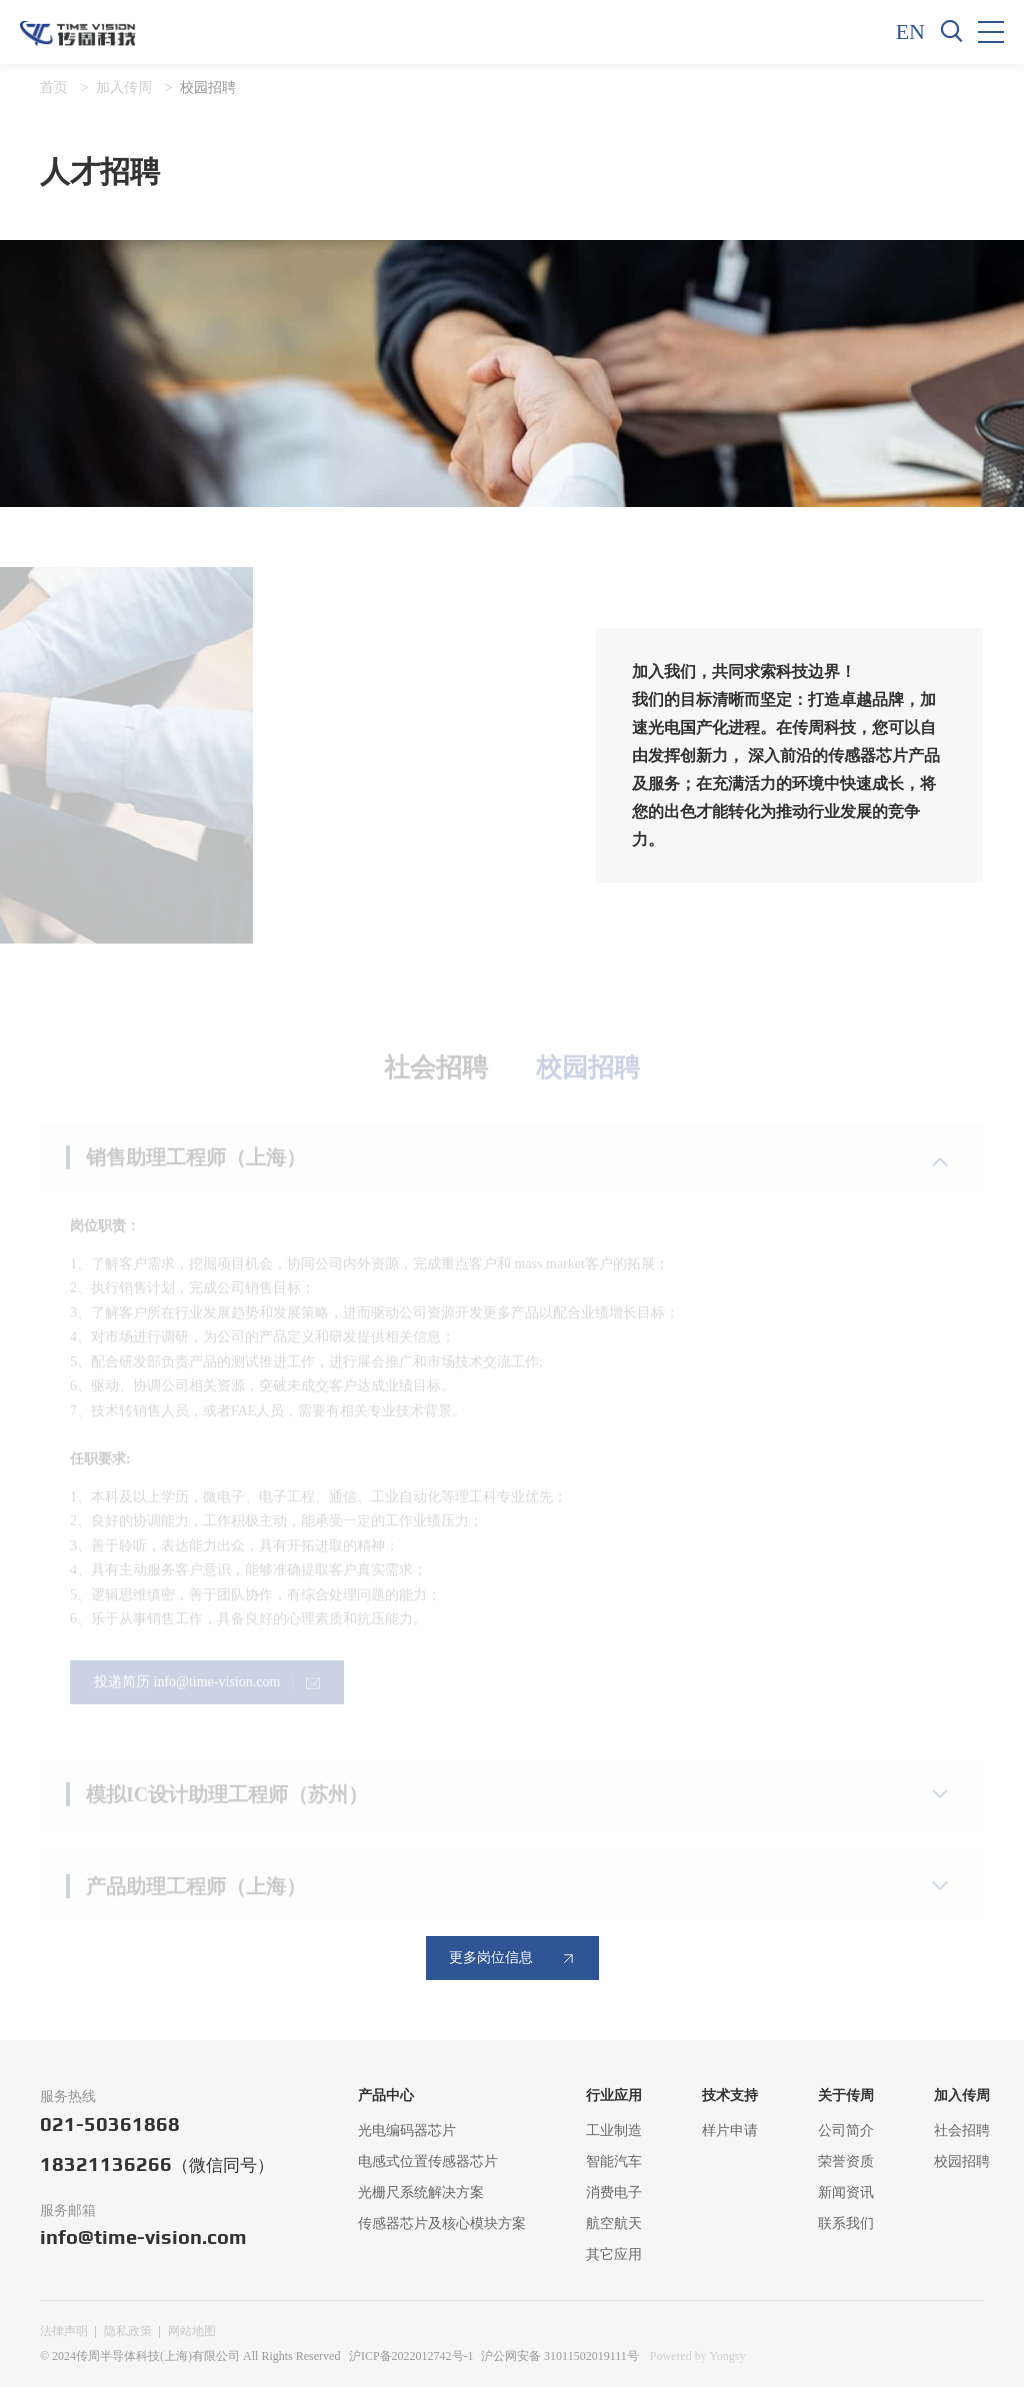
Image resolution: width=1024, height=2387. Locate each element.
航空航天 (614, 2223)
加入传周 (124, 87)
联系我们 (846, 2223)
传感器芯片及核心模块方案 (442, 2223)
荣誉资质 (846, 2161)
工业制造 (614, 2130)
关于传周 (846, 2095)
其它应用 (614, 2254)
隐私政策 (128, 2331)
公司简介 (846, 2130)
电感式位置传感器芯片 (428, 2161)
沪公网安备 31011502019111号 (560, 2356)
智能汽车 (614, 2161)
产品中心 (386, 2095)
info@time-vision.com (143, 2237)
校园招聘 (208, 87)
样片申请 (730, 2130)
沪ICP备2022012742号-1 (411, 2356)
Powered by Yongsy (698, 2356)
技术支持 (730, 2095)
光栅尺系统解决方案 (421, 2192)
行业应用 (614, 2095)
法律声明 (64, 2331)
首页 (54, 87)
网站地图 (192, 2331)
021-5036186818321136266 (157, 2144)
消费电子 (614, 2192)
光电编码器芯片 (407, 2130)
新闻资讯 (846, 2192)
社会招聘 (962, 2130)
